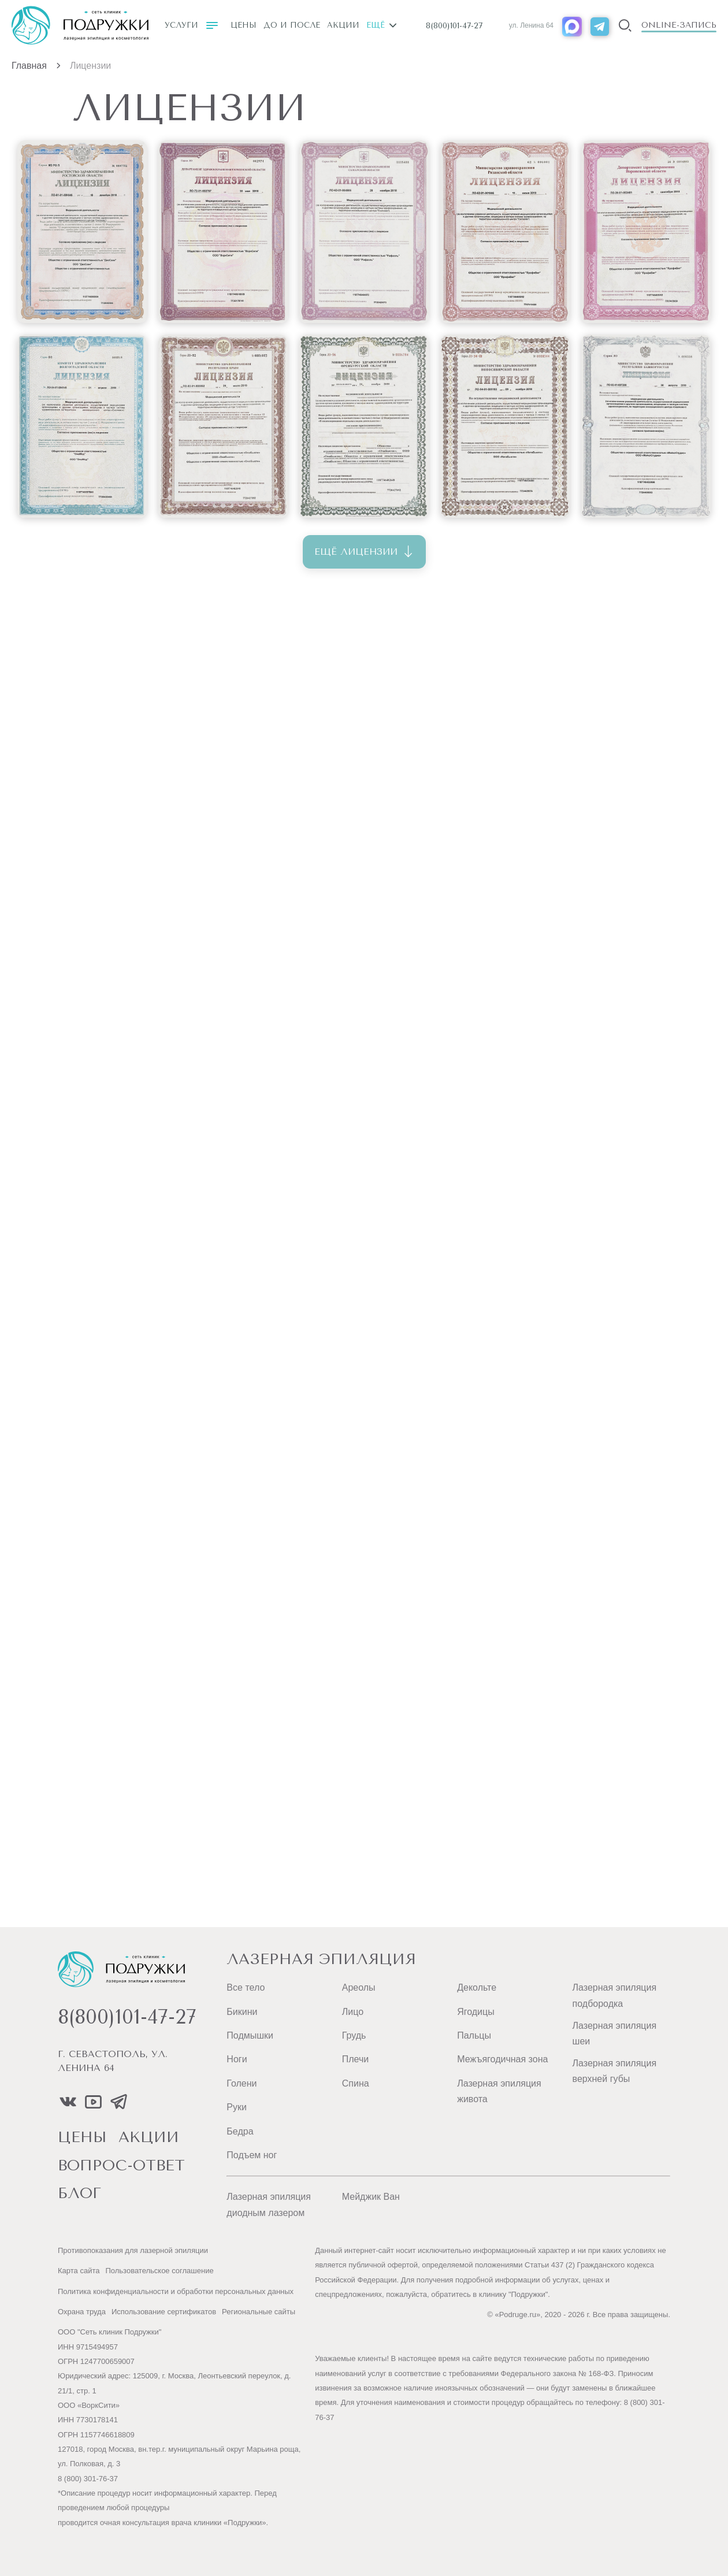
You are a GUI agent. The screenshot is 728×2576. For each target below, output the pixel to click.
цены (82, 2137)
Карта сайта (78, 2270)
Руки (236, 2107)
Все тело (245, 1987)
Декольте (476, 1987)
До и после (291, 25)
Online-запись (678, 25)
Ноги (236, 2059)
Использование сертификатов (164, 2311)
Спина (355, 2083)
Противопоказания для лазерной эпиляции (133, 2250)
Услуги (191, 25)
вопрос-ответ (121, 2166)
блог (79, 2193)
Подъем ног (251, 2155)
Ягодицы (476, 2012)
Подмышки (249, 2035)
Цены (244, 25)
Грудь (354, 2035)
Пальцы (474, 2035)
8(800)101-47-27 (454, 26)
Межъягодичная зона (502, 2059)
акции (148, 2137)
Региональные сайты (258, 2311)
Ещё (381, 25)
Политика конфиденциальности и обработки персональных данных (176, 2291)
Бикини (241, 2012)
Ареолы (359, 1987)
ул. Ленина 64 (531, 25)
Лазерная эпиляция (321, 1959)
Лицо (352, 2012)
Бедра (239, 2131)
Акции (343, 25)
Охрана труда (82, 2311)
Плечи (355, 2059)
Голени (241, 2083)
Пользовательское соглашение (159, 2270)
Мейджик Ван (371, 2197)
